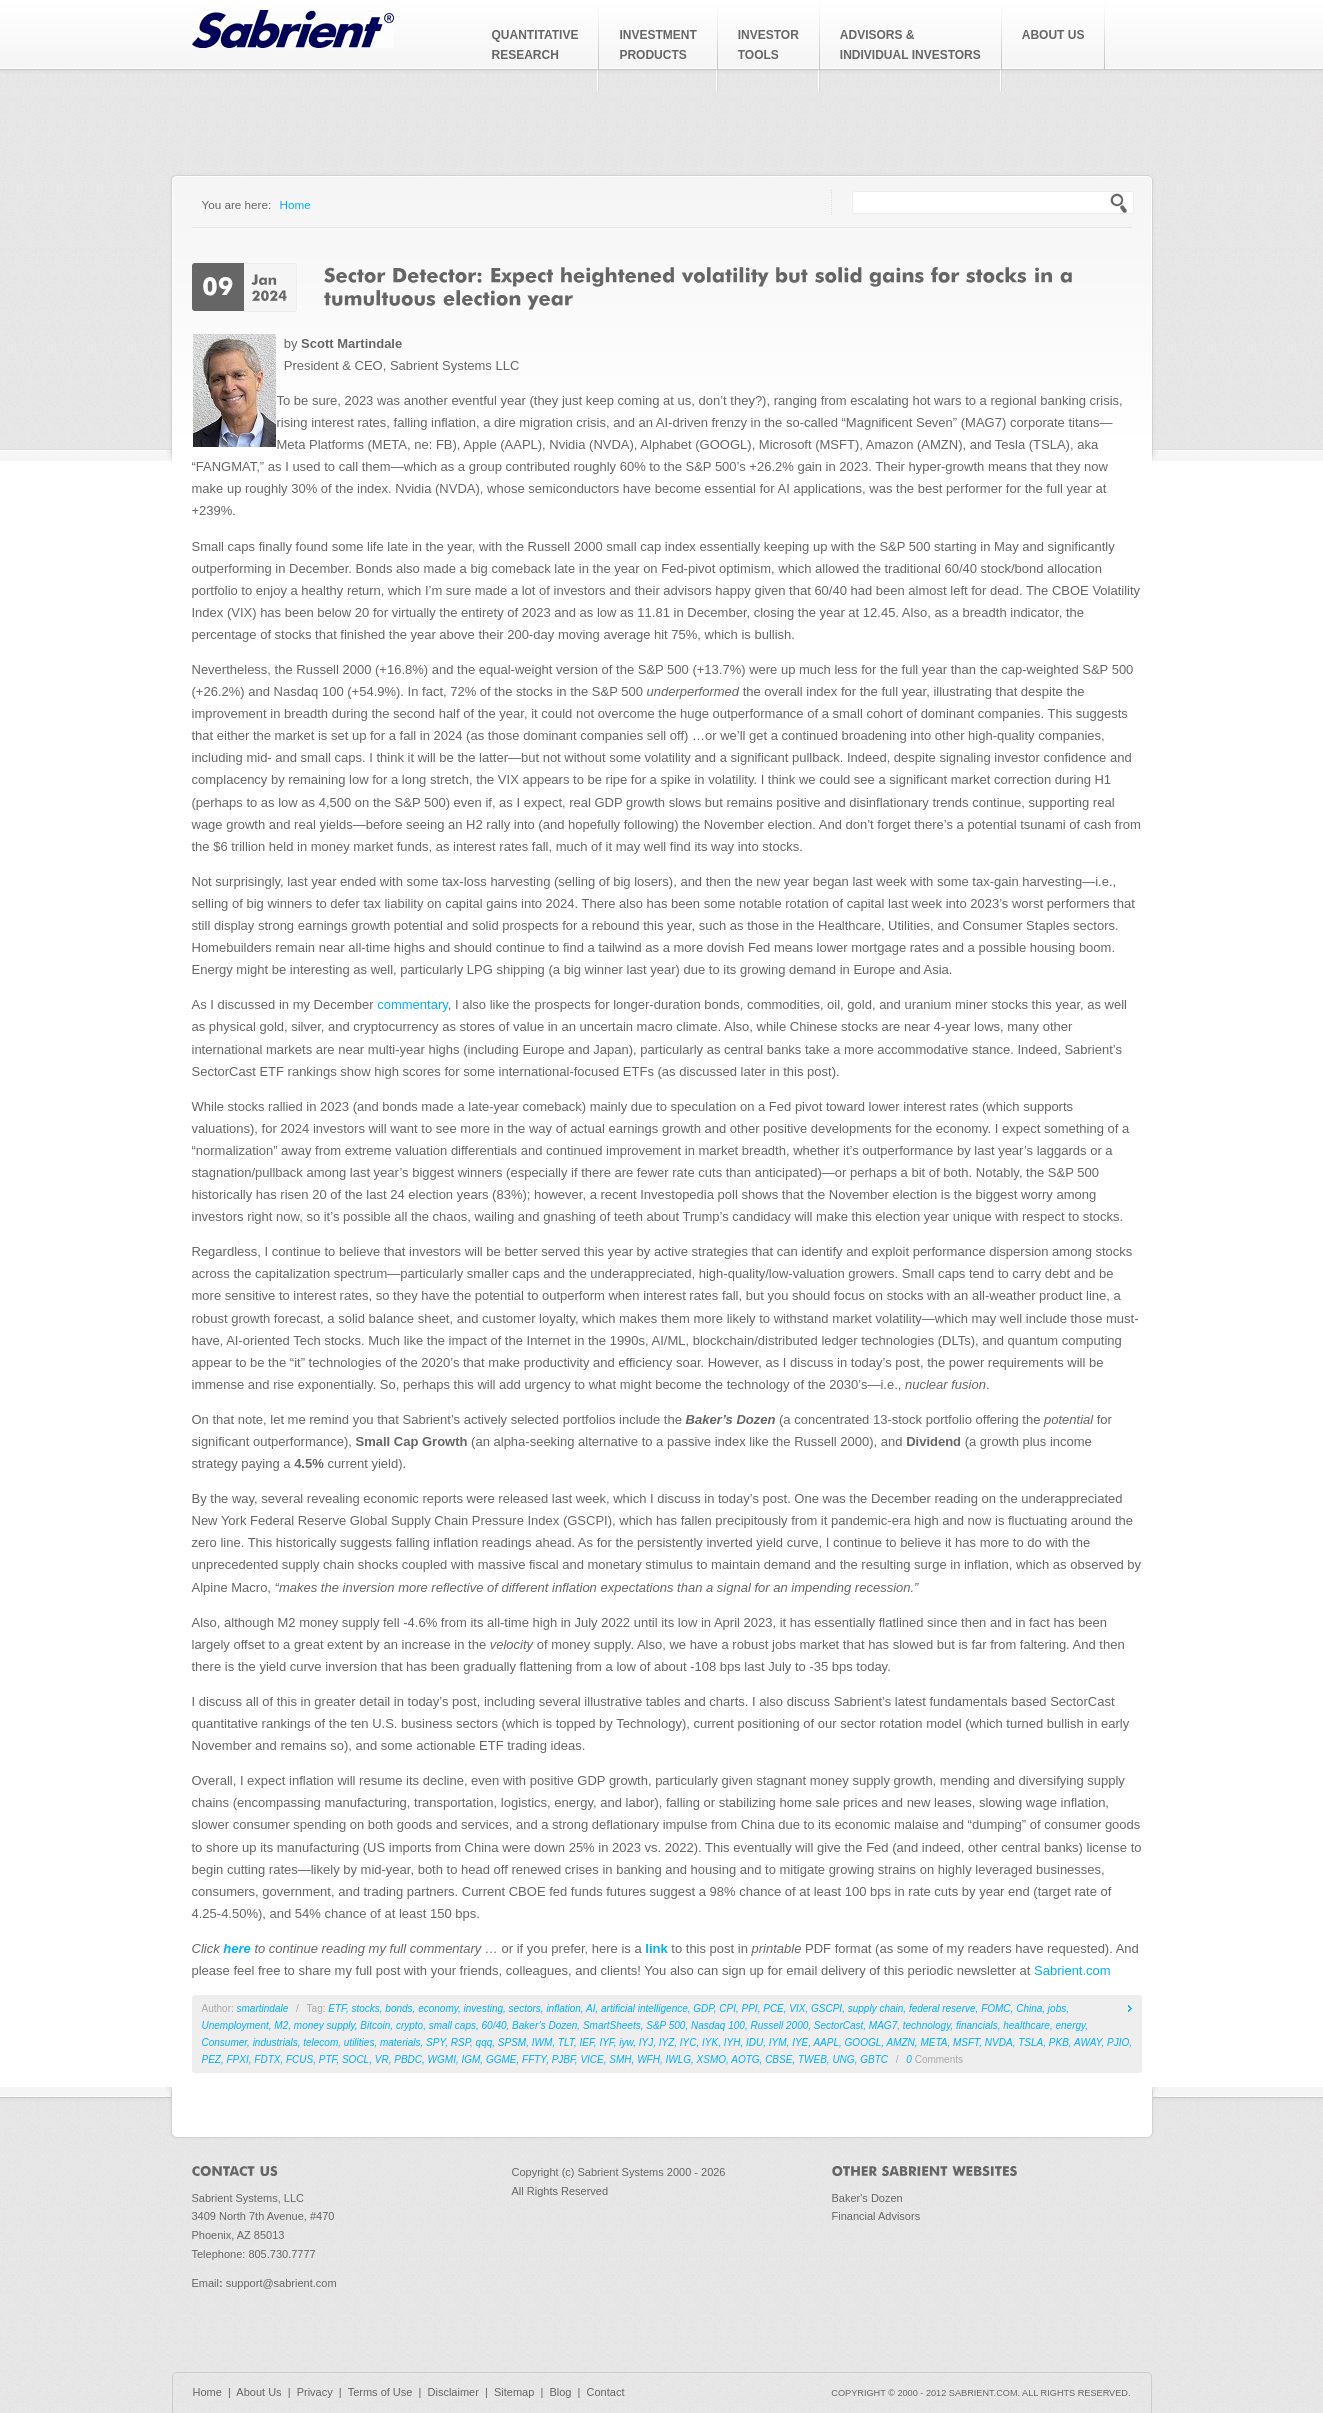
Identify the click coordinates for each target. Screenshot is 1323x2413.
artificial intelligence (644, 2008)
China (1029, 2008)
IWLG (678, 2059)
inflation (563, 2008)
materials (400, 2042)
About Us (258, 2392)
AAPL (826, 2042)
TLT (566, 2042)
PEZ (211, 2059)
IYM (778, 2042)
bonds (398, 2008)
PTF (328, 2059)
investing (483, 2008)
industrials (275, 2042)
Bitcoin (375, 2025)
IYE (800, 2042)
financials (977, 2025)
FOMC (995, 2008)
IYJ (646, 2042)
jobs (1057, 2008)
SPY (435, 2042)
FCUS (299, 2059)
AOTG (745, 2059)
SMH (620, 2059)
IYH (732, 2042)
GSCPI (826, 2008)
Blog (560, 2392)
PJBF (563, 2059)
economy (438, 2008)
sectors (525, 2008)
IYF (606, 2042)
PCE (773, 2008)
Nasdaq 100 (718, 2025)
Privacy (315, 2392)
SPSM (512, 2042)
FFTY (534, 2059)
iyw (626, 2042)
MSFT (966, 2042)
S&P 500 (665, 2025)
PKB (1059, 2042)
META (933, 2042)
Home (295, 204)
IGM (470, 2059)
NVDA (999, 2042)
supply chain (876, 2008)
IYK (710, 2042)
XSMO (711, 2059)
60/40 (494, 2025)
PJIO (1118, 2042)
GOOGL (863, 2042)
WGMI (442, 2059)
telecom (320, 2042)
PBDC (408, 2059)
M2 (281, 2025)
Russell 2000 (779, 2025)
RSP (460, 2042)
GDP (703, 2008)
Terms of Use (380, 2392)
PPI (750, 2008)
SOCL (355, 2059)
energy (1071, 2025)
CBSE (778, 2059)
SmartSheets (612, 2025)
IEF (587, 2042)
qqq (484, 2042)
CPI (727, 2008)
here (236, 1948)
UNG (843, 2059)
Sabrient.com (1072, 1970)
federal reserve (942, 2008)
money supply (324, 2025)
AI (590, 2008)
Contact (606, 2392)
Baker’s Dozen (544, 2025)
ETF (337, 2008)
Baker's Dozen (867, 2198)
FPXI (238, 2059)
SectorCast (838, 2025)
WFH (648, 2059)
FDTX (267, 2059)
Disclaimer (453, 2392)
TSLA (1030, 2042)
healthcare (1026, 2025)
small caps (452, 2025)
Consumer (225, 2042)
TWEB (812, 2059)
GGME (501, 2059)
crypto (409, 2025)
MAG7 (883, 2025)
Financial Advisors (876, 2216)
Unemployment (235, 2025)
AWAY (1087, 2042)
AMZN (900, 2042)
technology (927, 2025)
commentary (412, 1004)
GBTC (874, 2059)
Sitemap (514, 2392)
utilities (359, 2042)
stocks (365, 2008)
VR (382, 2059)
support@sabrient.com (281, 2283)
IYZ (667, 2042)
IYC (688, 2042)
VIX (797, 2008)
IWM (542, 2042)
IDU (754, 2042)
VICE (591, 2059)
